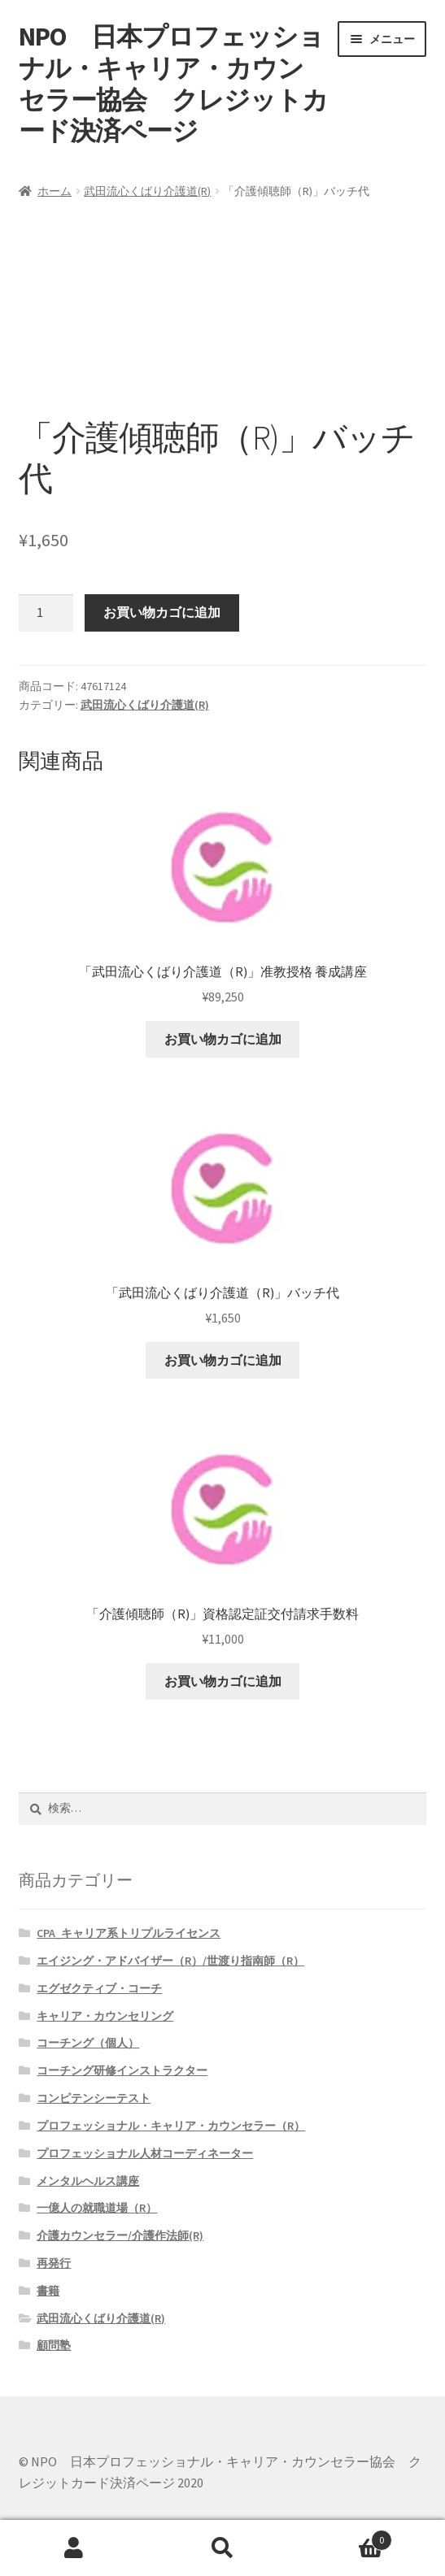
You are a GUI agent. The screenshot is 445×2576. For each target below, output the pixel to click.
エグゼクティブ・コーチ (99, 1988)
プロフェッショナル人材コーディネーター (145, 2153)
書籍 (48, 2290)
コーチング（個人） (88, 2042)
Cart (344, 2536)
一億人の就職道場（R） (97, 2207)
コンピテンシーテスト (94, 2098)
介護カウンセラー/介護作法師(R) (120, 2235)
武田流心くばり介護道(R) (147, 191)
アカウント (74, 2548)
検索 (222, 2548)
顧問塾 (54, 2345)
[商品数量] (46, 613)
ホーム (54, 191)
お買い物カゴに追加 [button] (222, 1039)
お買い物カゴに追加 (161, 612)
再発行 (54, 2263)
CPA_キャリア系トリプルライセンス (128, 1933)
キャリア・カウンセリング (105, 2016)
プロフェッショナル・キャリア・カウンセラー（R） (171, 2125)
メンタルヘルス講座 (88, 2181)
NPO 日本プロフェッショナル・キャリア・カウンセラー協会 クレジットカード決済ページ (173, 84)
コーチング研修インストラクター (122, 2070)
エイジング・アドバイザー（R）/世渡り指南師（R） (170, 1960)
